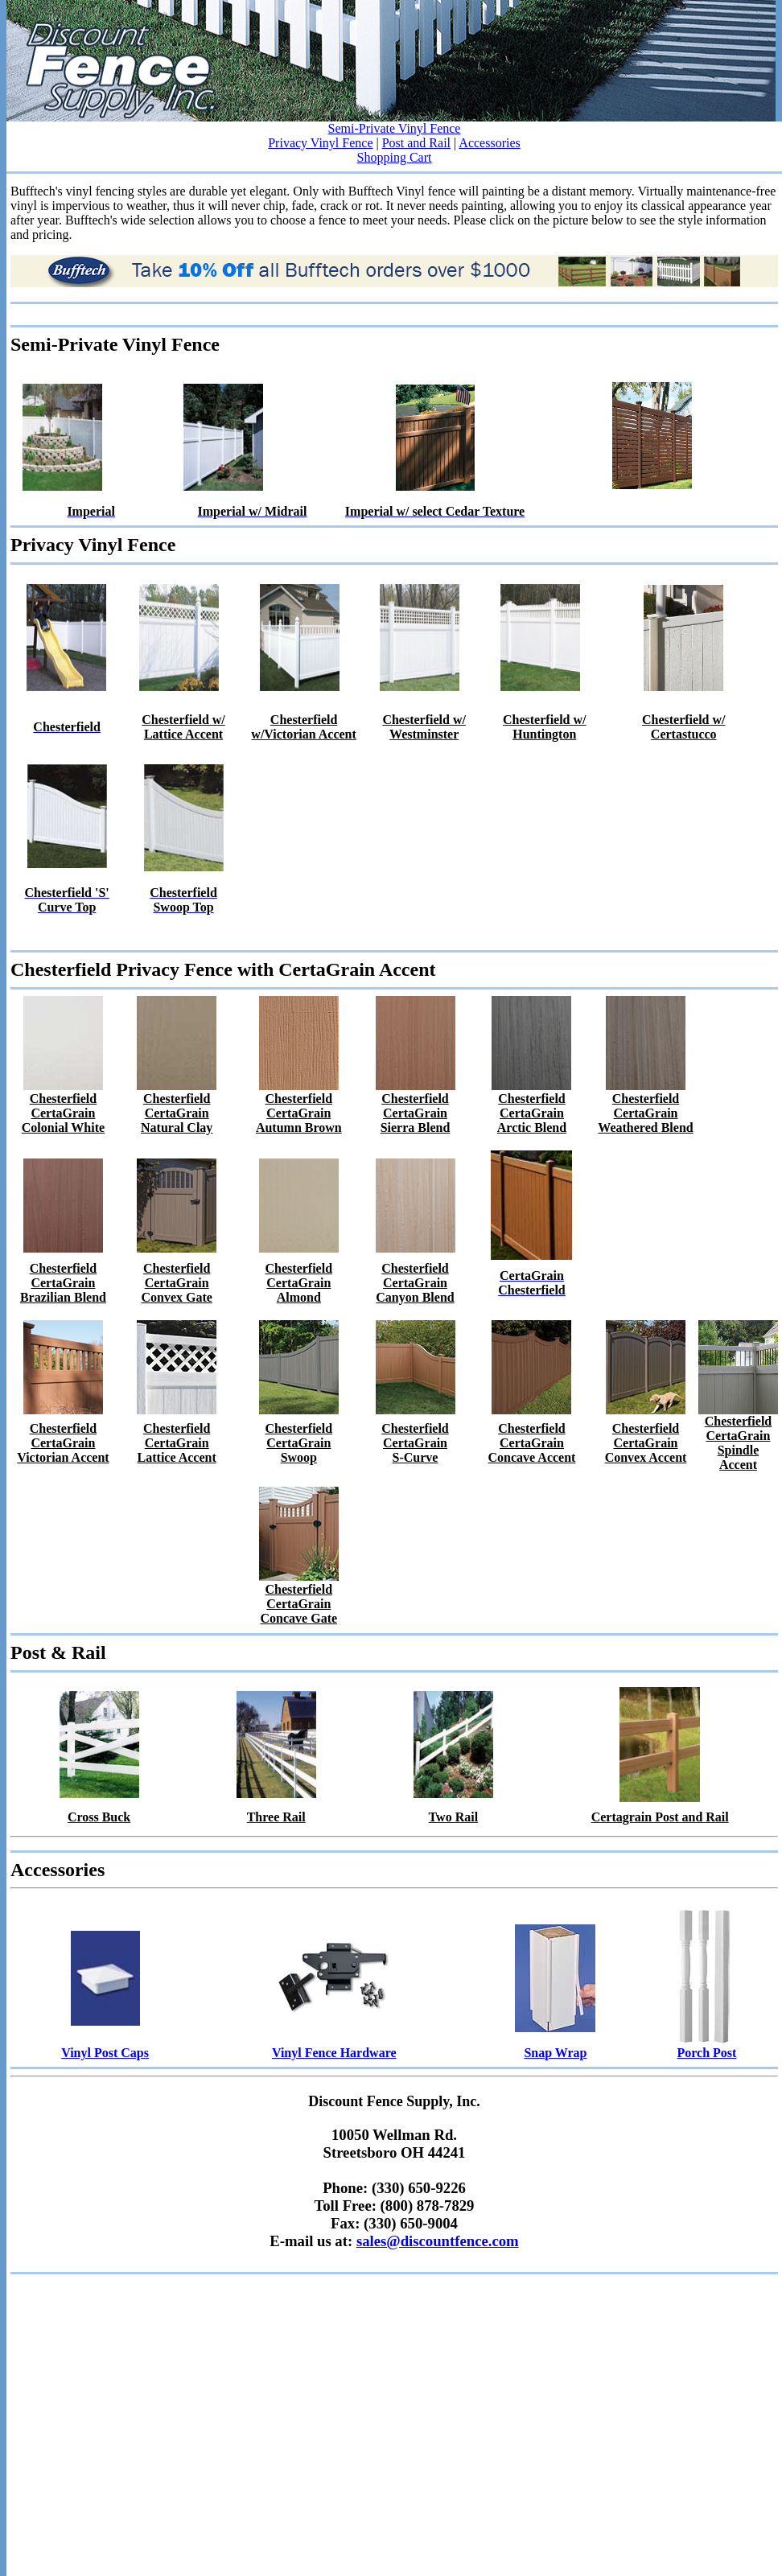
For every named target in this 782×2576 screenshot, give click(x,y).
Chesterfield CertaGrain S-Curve (415, 1443)
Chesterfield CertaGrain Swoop (299, 1443)
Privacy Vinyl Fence (320, 143)
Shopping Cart (394, 157)
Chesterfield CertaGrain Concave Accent (532, 1443)
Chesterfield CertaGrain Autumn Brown (299, 1113)
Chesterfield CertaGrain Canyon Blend (415, 1282)
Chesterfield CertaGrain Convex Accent (646, 1443)
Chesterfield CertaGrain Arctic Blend (531, 1113)
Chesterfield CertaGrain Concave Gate (299, 1603)
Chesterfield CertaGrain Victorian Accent (63, 1443)
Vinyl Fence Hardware (334, 2053)
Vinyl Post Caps (105, 2053)
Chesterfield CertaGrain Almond (299, 1282)
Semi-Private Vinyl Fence (394, 128)
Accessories (489, 143)
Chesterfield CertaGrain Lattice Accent (177, 1443)
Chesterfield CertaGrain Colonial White (63, 1113)
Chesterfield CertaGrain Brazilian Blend (63, 1282)
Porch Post (706, 2053)
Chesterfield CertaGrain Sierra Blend (416, 1113)
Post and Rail (416, 143)
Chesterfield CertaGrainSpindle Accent (738, 1442)
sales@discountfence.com (437, 2240)
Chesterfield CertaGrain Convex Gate (176, 1282)
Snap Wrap (555, 2053)
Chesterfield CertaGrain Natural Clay (176, 1113)
